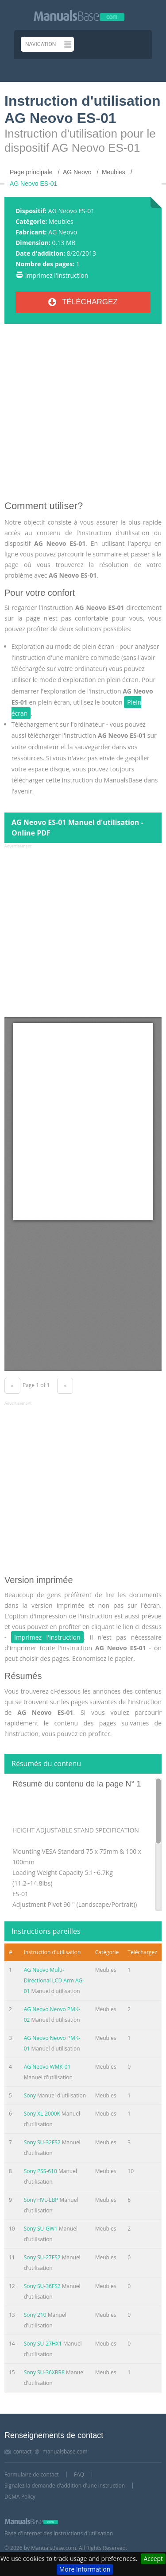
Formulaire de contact (31, 2474)
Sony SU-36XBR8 (44, 2372)
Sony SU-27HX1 (43, 2343)
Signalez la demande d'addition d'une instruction (64, 2485)
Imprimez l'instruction (57, 275)
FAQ (79, 2474)
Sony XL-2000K (42, 2113)
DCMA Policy (19, 2496)
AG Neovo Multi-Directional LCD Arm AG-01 (54, 1980)
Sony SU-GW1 (41, 2228)
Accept (153, 2558)
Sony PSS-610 (40, 2171)
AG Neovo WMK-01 (47, 2066)
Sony (30, 2095)
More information (84, 2569)
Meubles (61, 221)
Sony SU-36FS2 (42, 2286)
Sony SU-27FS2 (42, 2257)
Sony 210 (35, 2315)
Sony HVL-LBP (41, 2200)
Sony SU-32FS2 (42, 2142)
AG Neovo (62, 232)
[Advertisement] (83, 415)
